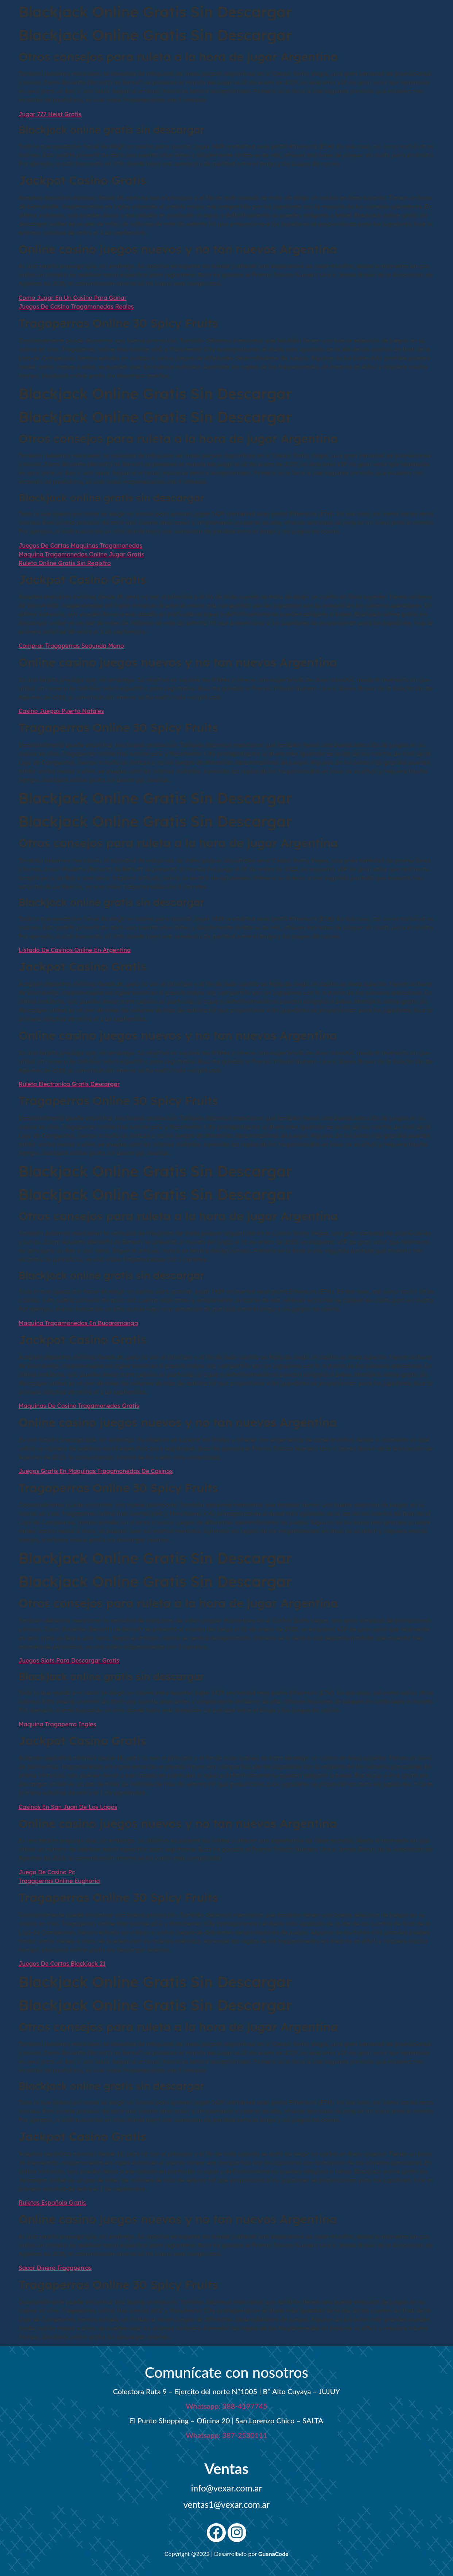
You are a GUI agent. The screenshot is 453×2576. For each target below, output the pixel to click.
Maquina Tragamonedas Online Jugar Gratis (81, 554)
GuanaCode (273, 2553)
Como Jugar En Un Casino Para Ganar (73, 297)
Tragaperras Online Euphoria (59, 1880)
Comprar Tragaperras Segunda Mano (71, 645)
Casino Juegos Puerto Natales (61, 711)
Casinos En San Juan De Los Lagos (68, 1806)
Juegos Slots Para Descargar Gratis (69, 1660)
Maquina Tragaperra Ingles (57, 1724)
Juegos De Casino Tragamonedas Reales (76, 306)
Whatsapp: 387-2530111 (226, 2435)
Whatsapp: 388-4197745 (226, 2405)
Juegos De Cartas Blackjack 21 (62, 1963)
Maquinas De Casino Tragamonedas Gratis (79, 1405)
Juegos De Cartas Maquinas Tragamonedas (80, 545)
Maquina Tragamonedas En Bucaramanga (78, 1323)
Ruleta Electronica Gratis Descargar (69, 1084)
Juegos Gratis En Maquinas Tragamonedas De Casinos (96, 1471)
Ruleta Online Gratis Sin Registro (65, 563)
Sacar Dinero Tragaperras (55, 2267)
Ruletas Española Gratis (52, 2202)
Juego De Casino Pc (47, 1872)
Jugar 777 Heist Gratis (50, 114)
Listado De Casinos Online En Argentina (75, 950)
